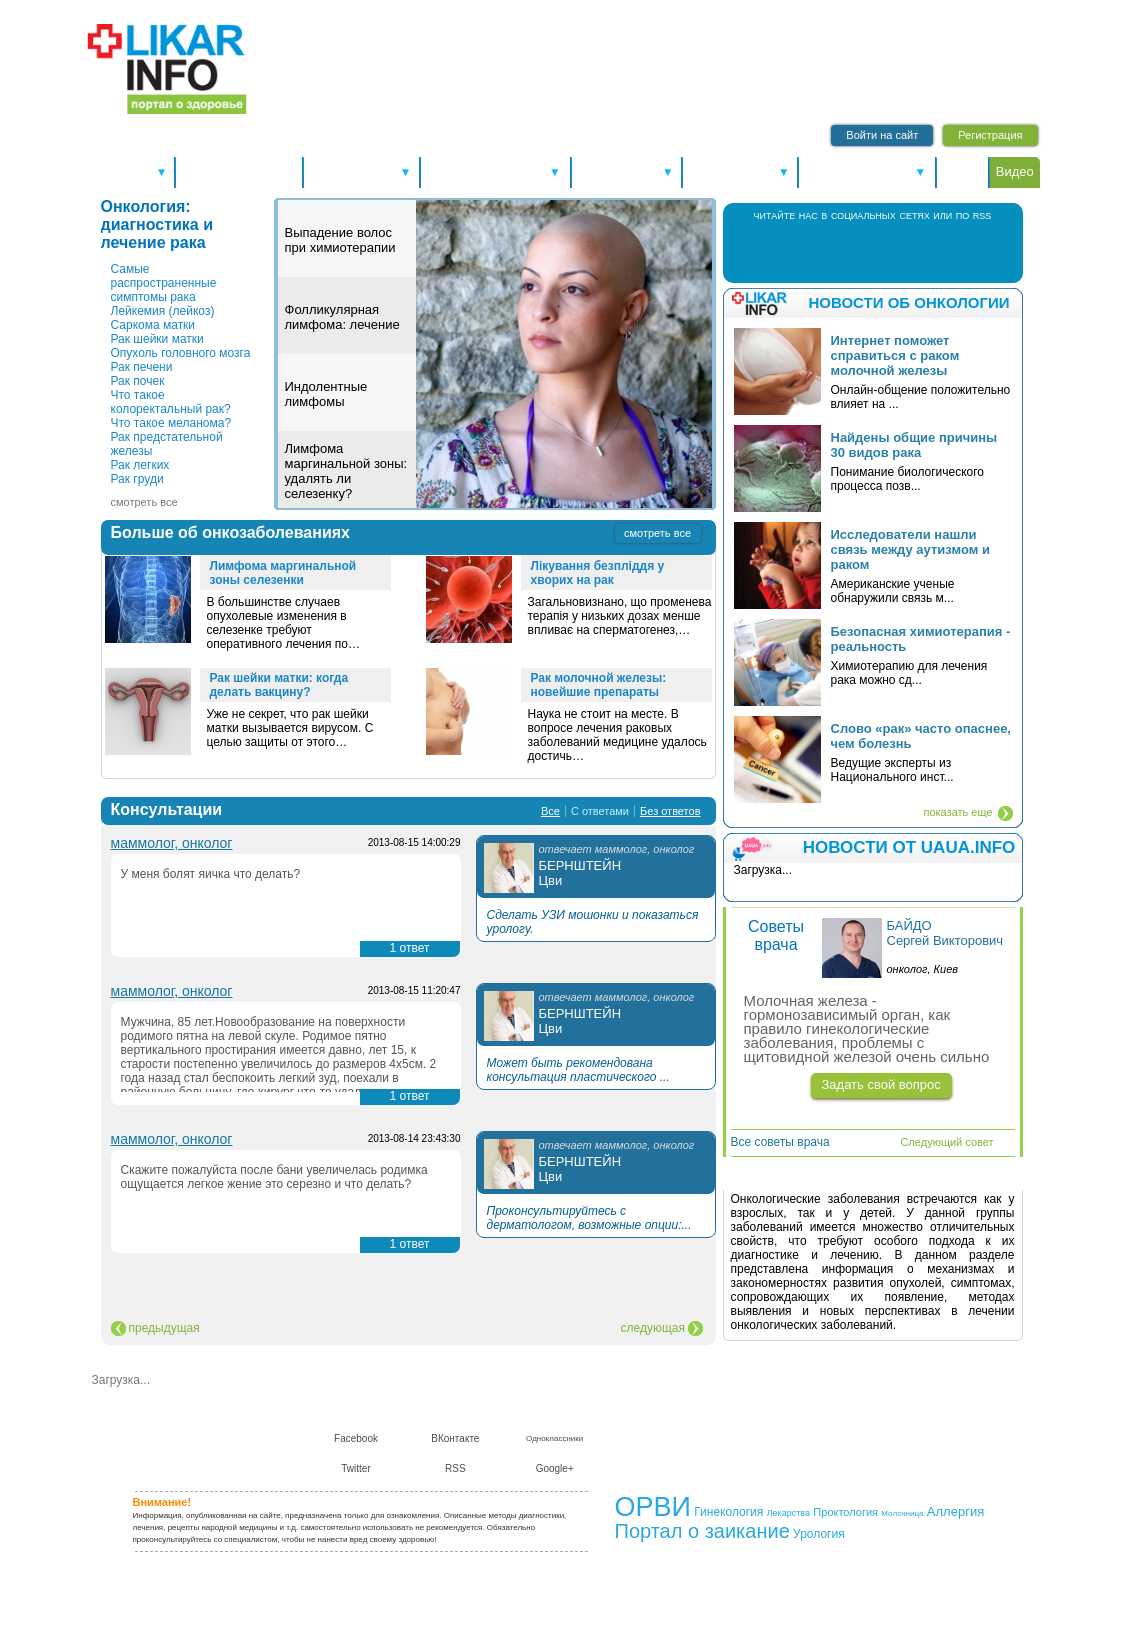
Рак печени (142, 367)
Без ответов (670, 811)
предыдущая (164, 1328)
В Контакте (852, 250)
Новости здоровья (239, 171)
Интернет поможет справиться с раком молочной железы (895, 355)
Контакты (692, 1423)
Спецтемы (129, 171)
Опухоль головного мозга (181, 353)
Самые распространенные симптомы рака (164, 283)
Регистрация (990, 135)
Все (550, 811)
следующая (653, 1328)
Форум (963, 171)
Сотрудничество (773, 1423)
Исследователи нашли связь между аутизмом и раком (910, 549)
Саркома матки (153, 325)
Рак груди (137, 479)
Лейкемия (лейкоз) (163, 311)
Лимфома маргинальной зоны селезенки (283, 573)
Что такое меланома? (171, 423)
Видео (1015, 171)
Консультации (740, 171)
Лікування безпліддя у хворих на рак (598, 573)
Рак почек (138, 381)
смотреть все (144, 502)
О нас (641, 1423)
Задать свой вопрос (881, 1084)
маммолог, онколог (172, 843)
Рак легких (140, 465)
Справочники (627, 171)
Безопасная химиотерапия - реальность (921, 639)
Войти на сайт (882, 135)
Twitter (892, 250)
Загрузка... (121, 1380)
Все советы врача (780, 1142)
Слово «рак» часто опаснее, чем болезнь (921, 736)
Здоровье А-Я (361, 171)
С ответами (600, 811)
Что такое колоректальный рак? (171, 402)
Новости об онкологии (908, 302)
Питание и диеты (867, 171)
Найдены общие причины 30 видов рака (914, 445)
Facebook (811, 250)
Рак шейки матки (157, 339)
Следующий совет (947, 1142)
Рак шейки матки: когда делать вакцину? (279, 685)
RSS (933, 250)
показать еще (957, 812)
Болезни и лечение (495, 171)
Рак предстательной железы (167, 444)
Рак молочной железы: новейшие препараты (599, 685)
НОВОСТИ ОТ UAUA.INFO (909, 847)
